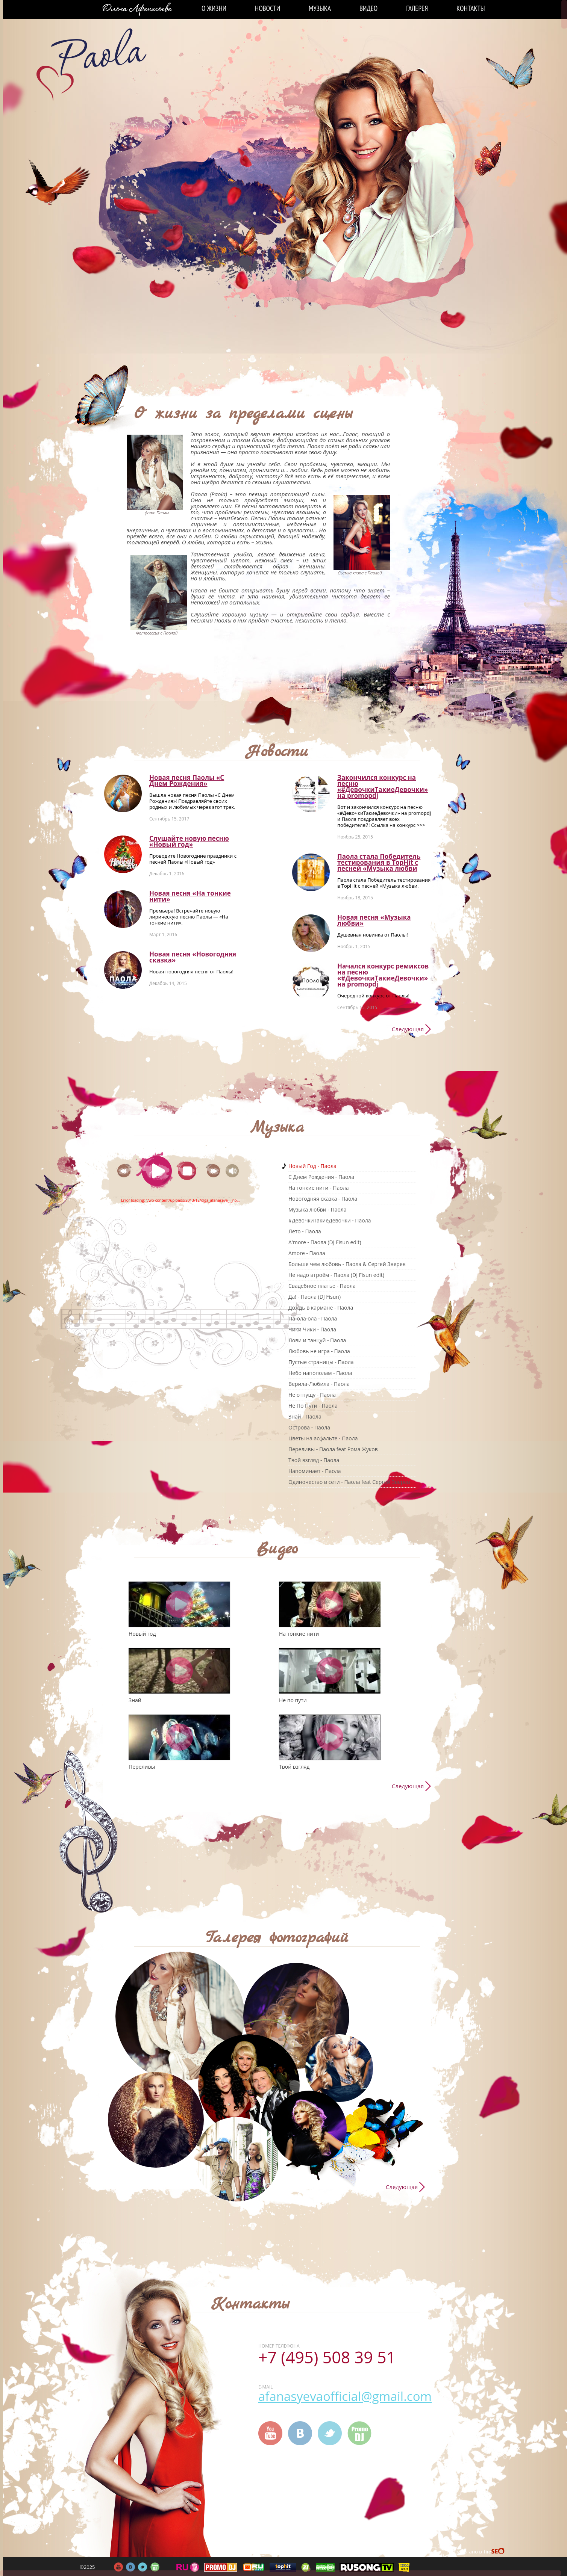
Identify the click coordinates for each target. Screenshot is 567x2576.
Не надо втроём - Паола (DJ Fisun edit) (336, 1274)
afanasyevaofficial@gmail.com (345, 2396)
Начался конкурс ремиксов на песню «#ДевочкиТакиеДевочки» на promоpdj (383, 975)
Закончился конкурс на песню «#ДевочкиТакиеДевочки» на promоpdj (382, 786)
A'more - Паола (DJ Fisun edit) (324, 1242)
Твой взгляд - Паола (313, 1460)
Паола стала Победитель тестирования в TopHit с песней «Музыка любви (378, 862)
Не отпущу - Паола (312, 1394)
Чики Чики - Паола (312, 1329)
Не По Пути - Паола (313, 1405)
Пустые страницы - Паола (321, 1362)
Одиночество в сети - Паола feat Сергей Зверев (349, 1481)
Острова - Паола (309, 1427)
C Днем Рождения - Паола (321, 1176)
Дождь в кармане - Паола (320, 1307)
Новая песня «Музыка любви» (374, 920)
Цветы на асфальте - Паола (323, 1438)
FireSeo (494, 2552)
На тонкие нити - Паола (318, 1187)
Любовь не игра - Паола (319, 1351)
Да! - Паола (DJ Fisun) (314, 1296)
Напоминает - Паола (314, 1471)
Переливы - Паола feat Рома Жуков (333, 1449)
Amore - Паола (306, 1253)
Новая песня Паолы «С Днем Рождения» (186, 780)
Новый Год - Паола (312, 1165)
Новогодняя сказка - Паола (322, 1198)
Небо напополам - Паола (320, 1372)
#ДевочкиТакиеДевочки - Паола (329, 1220)
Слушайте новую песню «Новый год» (189, 841)
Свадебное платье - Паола (322, 1285)
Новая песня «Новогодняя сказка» (192, 957)
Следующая (408, 1029)
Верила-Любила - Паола (319, 1383)
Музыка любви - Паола (317, 1209)
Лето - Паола (304, 1231)
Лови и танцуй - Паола (317, 1340)
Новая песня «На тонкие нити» (190, 896)
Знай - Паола (304, 1416)
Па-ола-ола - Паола (312, 1318)
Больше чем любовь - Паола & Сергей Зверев (347, 1264)
